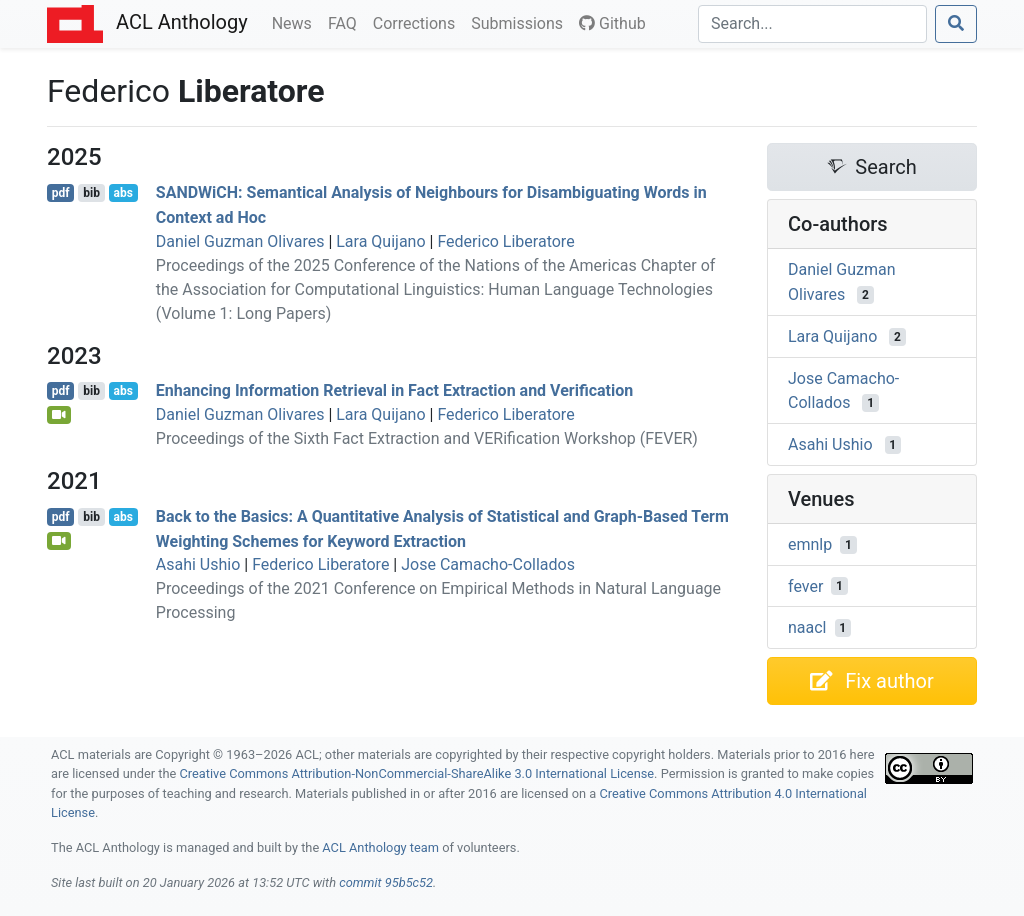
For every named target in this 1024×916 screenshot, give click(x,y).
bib (91, 193)
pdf (61, 193)
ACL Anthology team (380, 847)
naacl (807, 627)
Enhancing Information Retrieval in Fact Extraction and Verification (394, 390)
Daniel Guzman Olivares (240, 241)
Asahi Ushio (198, 564)
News (296, 22)
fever (805, 585)
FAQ (346, 22)
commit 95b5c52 (386, 882)
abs (122, 193)
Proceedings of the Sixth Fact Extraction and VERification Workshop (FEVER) (427, 438)
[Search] (812, 24)
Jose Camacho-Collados (488, 564)
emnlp (810, 544)
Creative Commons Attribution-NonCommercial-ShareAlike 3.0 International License (417, 773)
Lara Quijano (380, 241)
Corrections (418, 22)
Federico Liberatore (505, 241)
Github (612, 23)
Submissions (521, 22)
